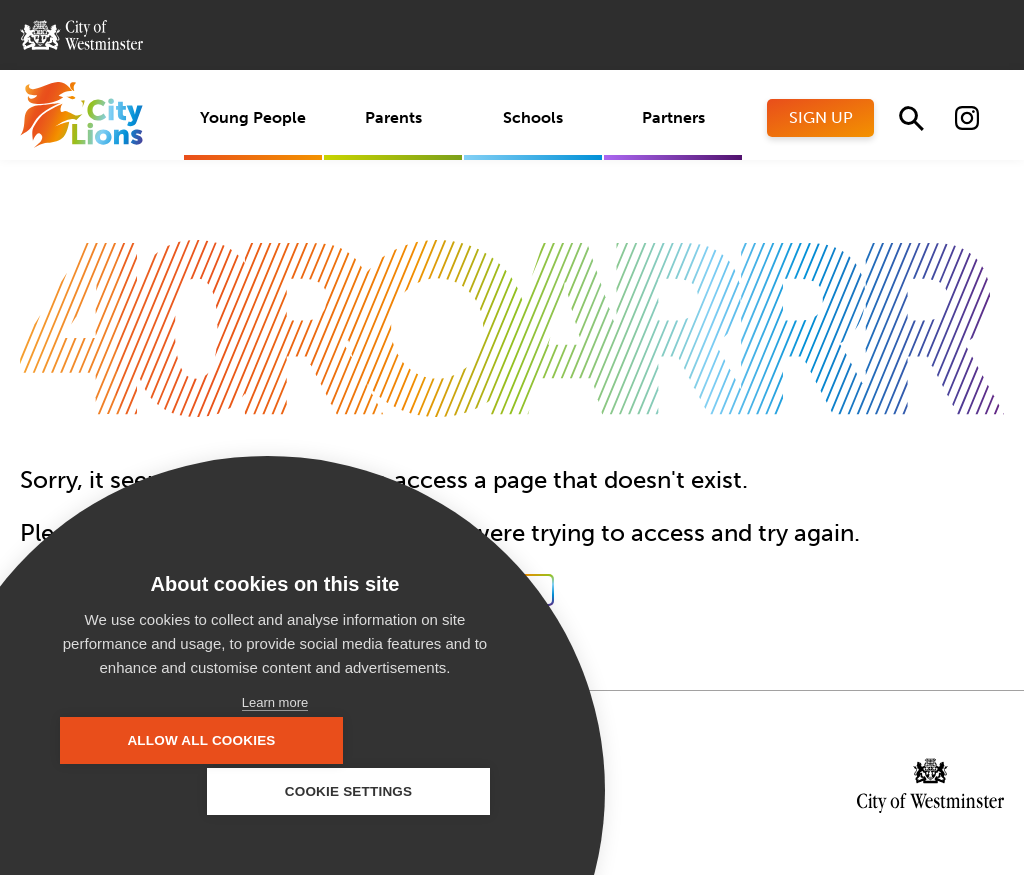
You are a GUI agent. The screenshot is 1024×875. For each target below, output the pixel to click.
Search (911, 118)
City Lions (81, 115)
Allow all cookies (160, 791)
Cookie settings (390, 791)
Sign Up (821, 117)
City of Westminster (81, 35)
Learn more (275, 702)
